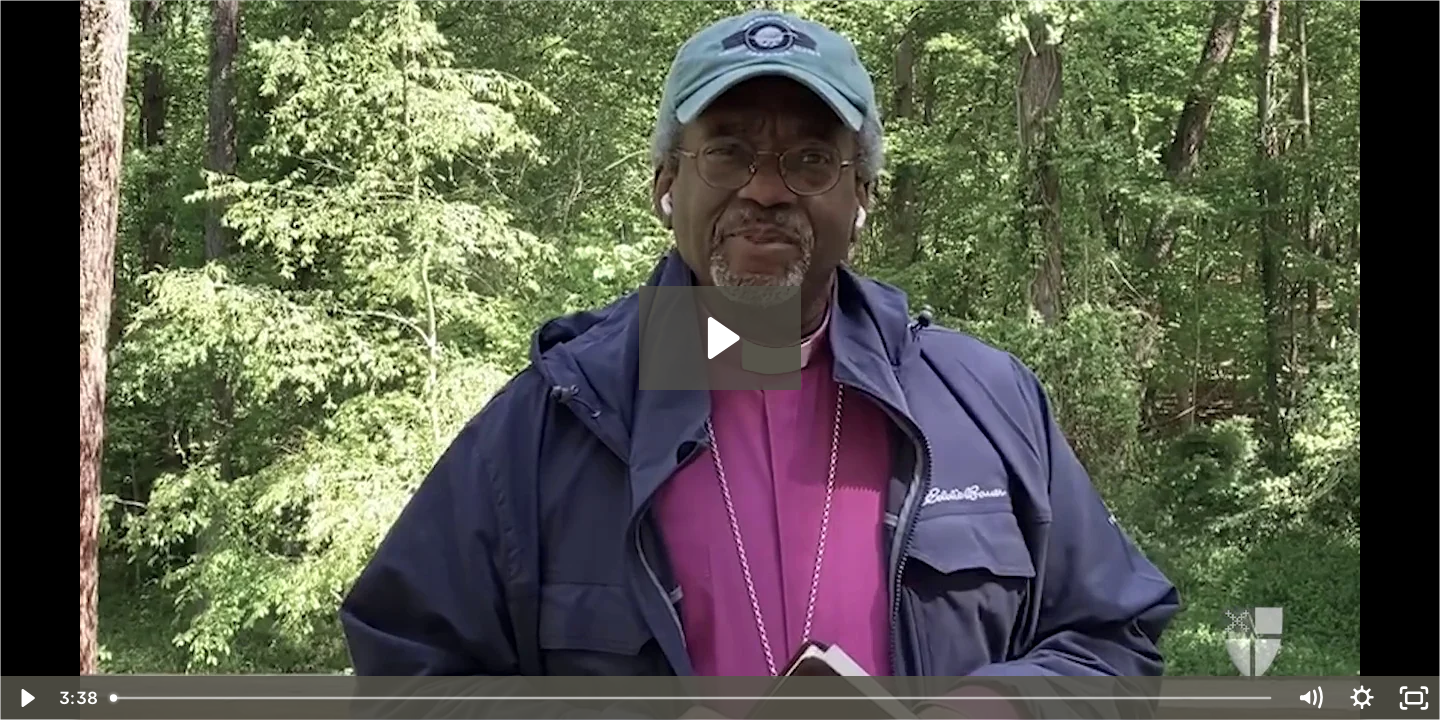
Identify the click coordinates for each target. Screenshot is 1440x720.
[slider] (692, 698)
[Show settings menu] (1362, 698)
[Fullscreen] (1414, 698)
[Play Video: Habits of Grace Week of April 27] (720, 338)
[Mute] (1310, 698)
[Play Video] (26, 698)
